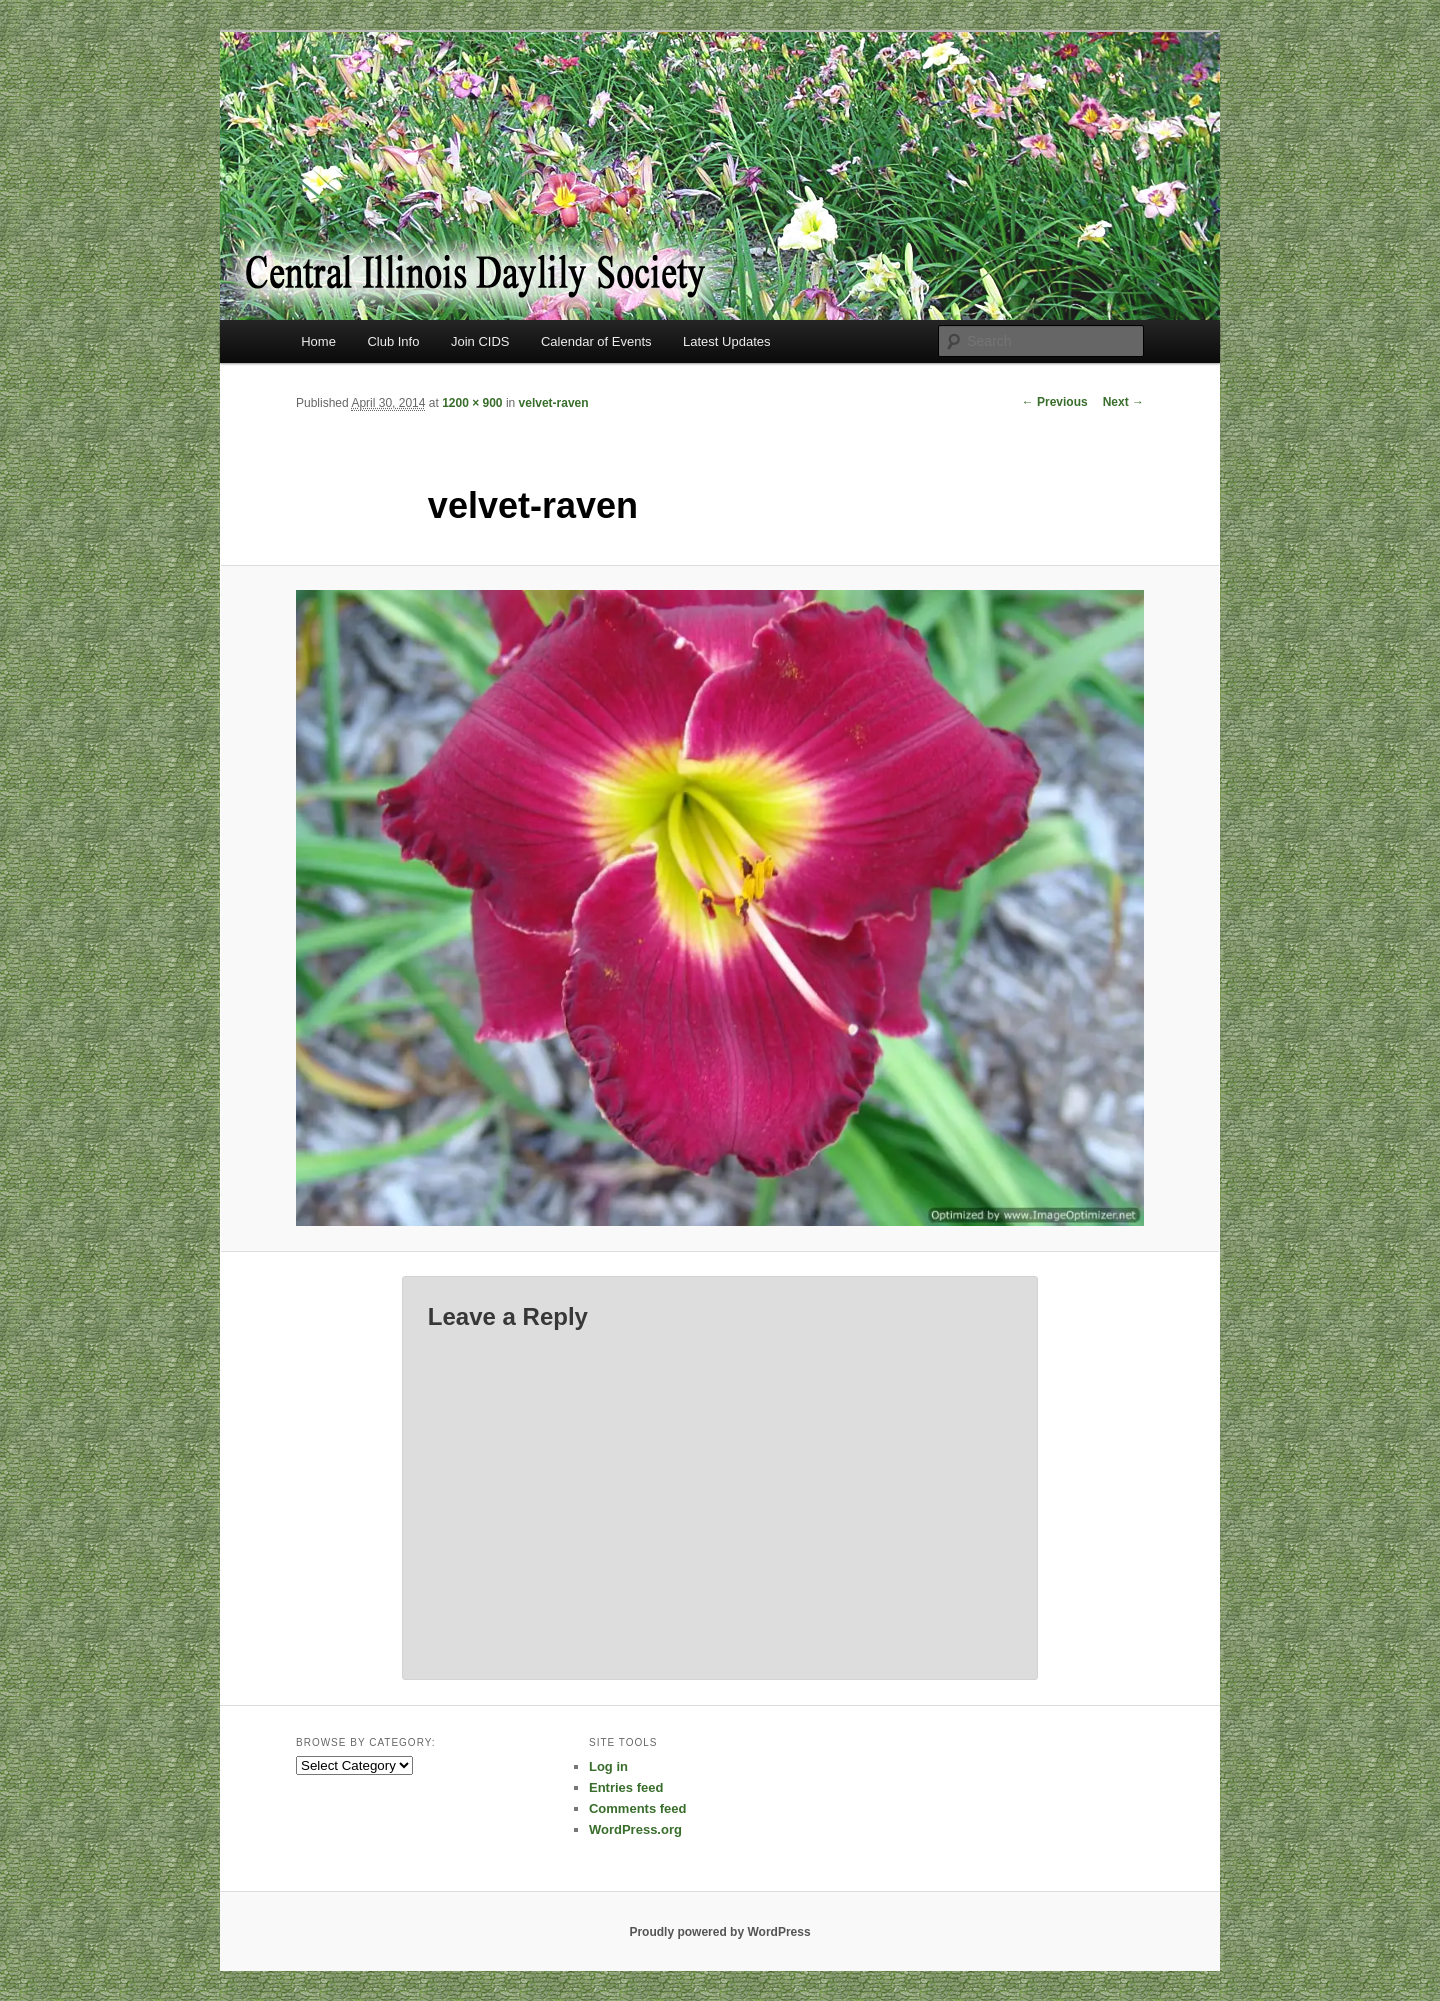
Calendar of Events (596, 341)
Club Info (393, 341)
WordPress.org (635, 1829)
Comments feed (638, 1808)
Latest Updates (726, 341)
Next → (1123, 402)
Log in (608, 1766)
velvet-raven (554, 403)
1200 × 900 (472, 403)
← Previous (1055, 402)
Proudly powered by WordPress (719, 1932)
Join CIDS (480, 341)
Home (318, 341)
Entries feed (626, 1787)
